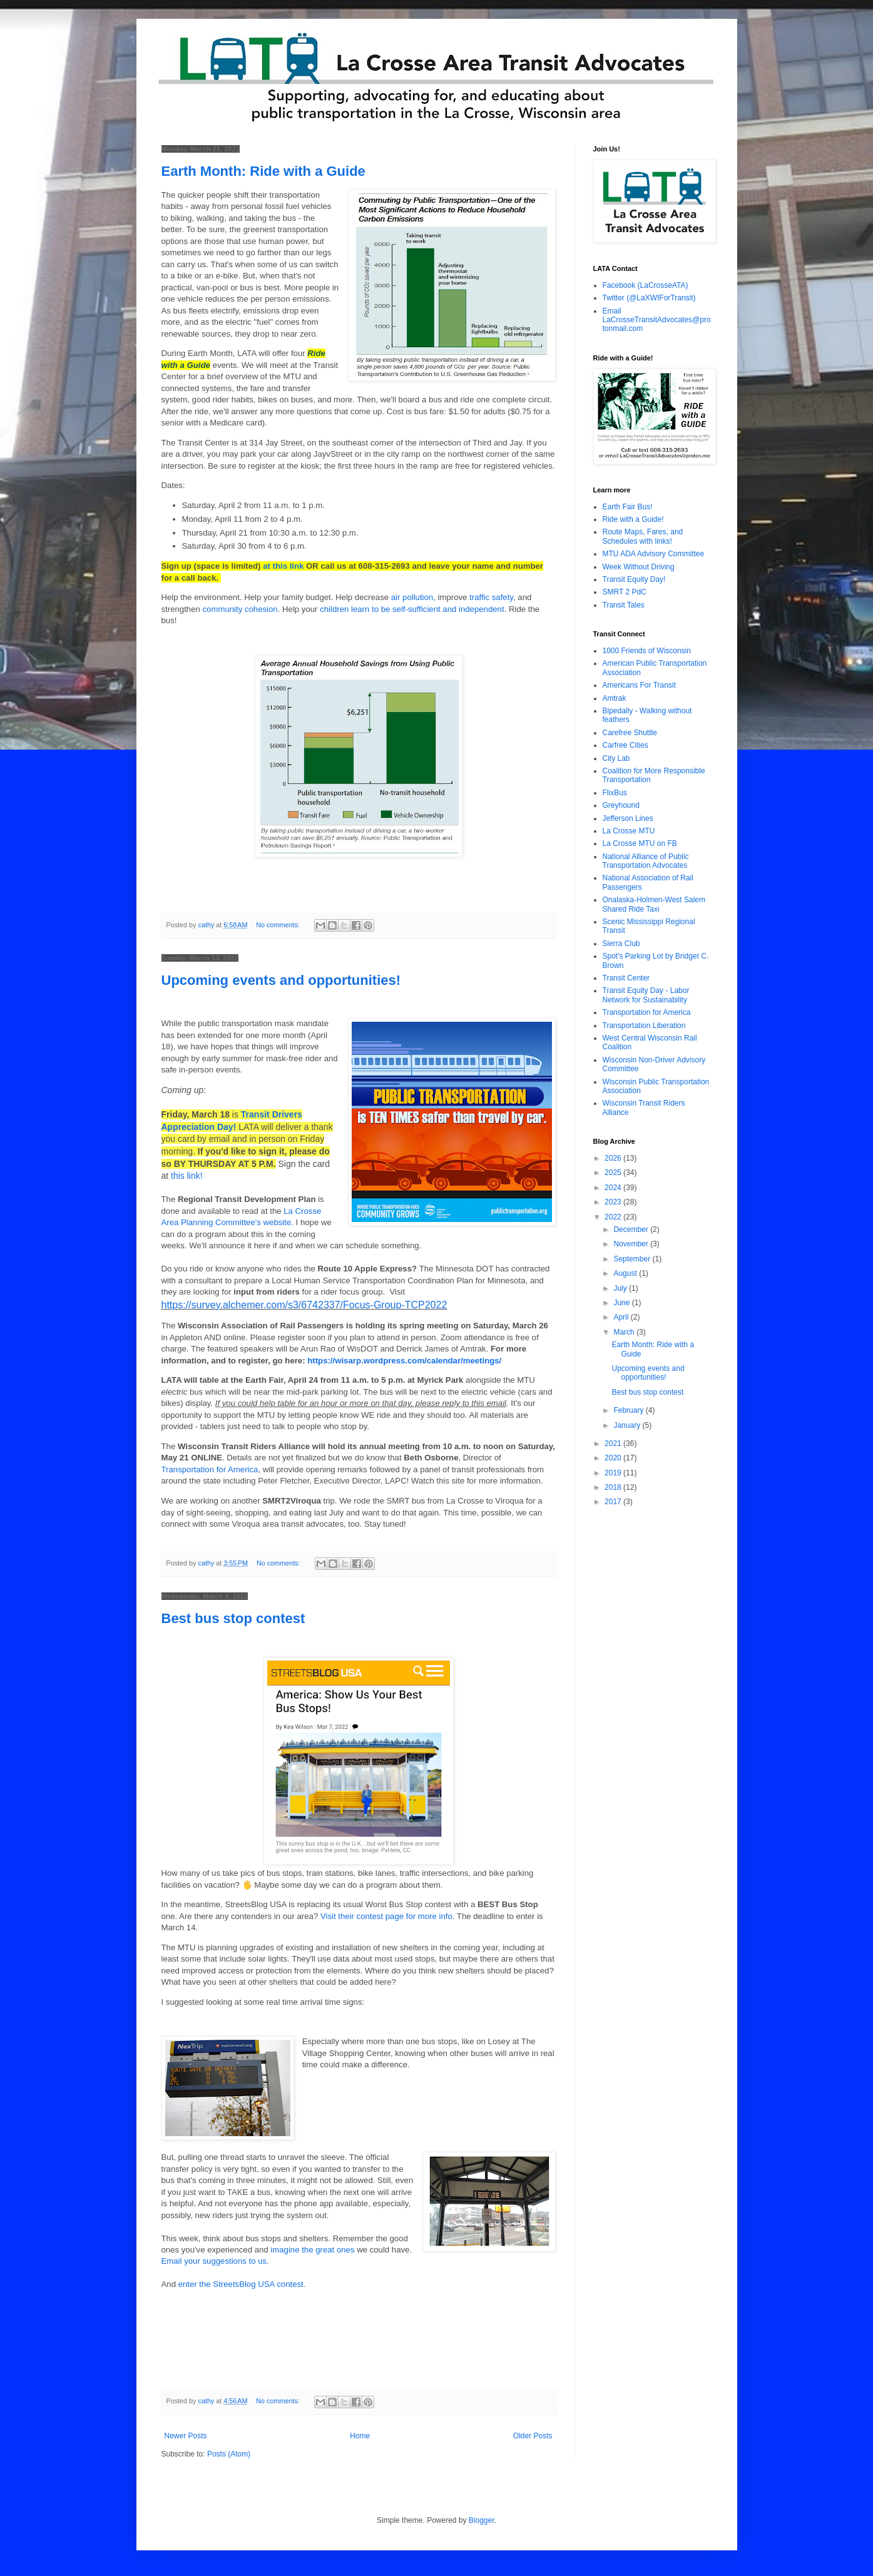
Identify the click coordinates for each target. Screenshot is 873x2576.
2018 (614, 1487)
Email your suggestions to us (214, 2261)
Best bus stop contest (233, 1618)
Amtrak (614, 698)
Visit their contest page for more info (386, 1916)
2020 (614, 1457)
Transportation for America (209, 1469)
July (621, 1288)
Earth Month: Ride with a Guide (263, 171)
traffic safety (491, 597)
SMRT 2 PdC (624, 592)
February (629, 1410)
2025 (614, 1172)
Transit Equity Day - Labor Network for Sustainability (646, 995)
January (627, 1425)
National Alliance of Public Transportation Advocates (646, 861)
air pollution (412, 597)
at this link (283, 566)
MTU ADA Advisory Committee (654, 553)
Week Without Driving (639, 567)
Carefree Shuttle (630, 732)
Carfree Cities (625, 745)
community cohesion (239, 609)
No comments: (279, 925)
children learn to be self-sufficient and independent (412, 609)
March (624, 1332)
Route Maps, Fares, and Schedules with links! (643, 536)
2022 (614, 1217)
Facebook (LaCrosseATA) (645, 285)
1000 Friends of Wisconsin (647, 650)
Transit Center (626, 978)
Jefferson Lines (628, 818)
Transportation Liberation (644, 1025)
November (631, 1244)
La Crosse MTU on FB (640, 843)
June (622, 1302)
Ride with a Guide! (633, 519)
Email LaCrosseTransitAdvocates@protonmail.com (657, 320)
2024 (614, 1187)
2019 (614, 1473)
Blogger (481, 2520)
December (631, 1229)
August (626, 1273)
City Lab (616, 758)
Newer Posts (186, 2435)
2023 (614, 1202)
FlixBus (615, 792)
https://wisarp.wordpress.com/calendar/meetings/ (404, 1360)
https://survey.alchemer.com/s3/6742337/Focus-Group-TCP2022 (304, 1305)
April (621, 1317)
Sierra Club (621, 943)
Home (360, 2435)
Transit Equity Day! (634, 579)
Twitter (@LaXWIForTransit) (649, 297)
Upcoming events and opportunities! (281, 980)
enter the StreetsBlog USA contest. (242, 2284)
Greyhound (621, 805)
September (632, 1259)
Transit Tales (624, 605)
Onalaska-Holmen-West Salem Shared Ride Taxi (654, 904)
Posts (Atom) (228, 2454)
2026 (614, 1158)
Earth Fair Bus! (628, 506)
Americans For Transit (639, 685)
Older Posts (533, 2435)
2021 (614, 1443)
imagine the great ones (312, 2249)
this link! (187, 1176)
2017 (614, 1501)
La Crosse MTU (629, 831)
